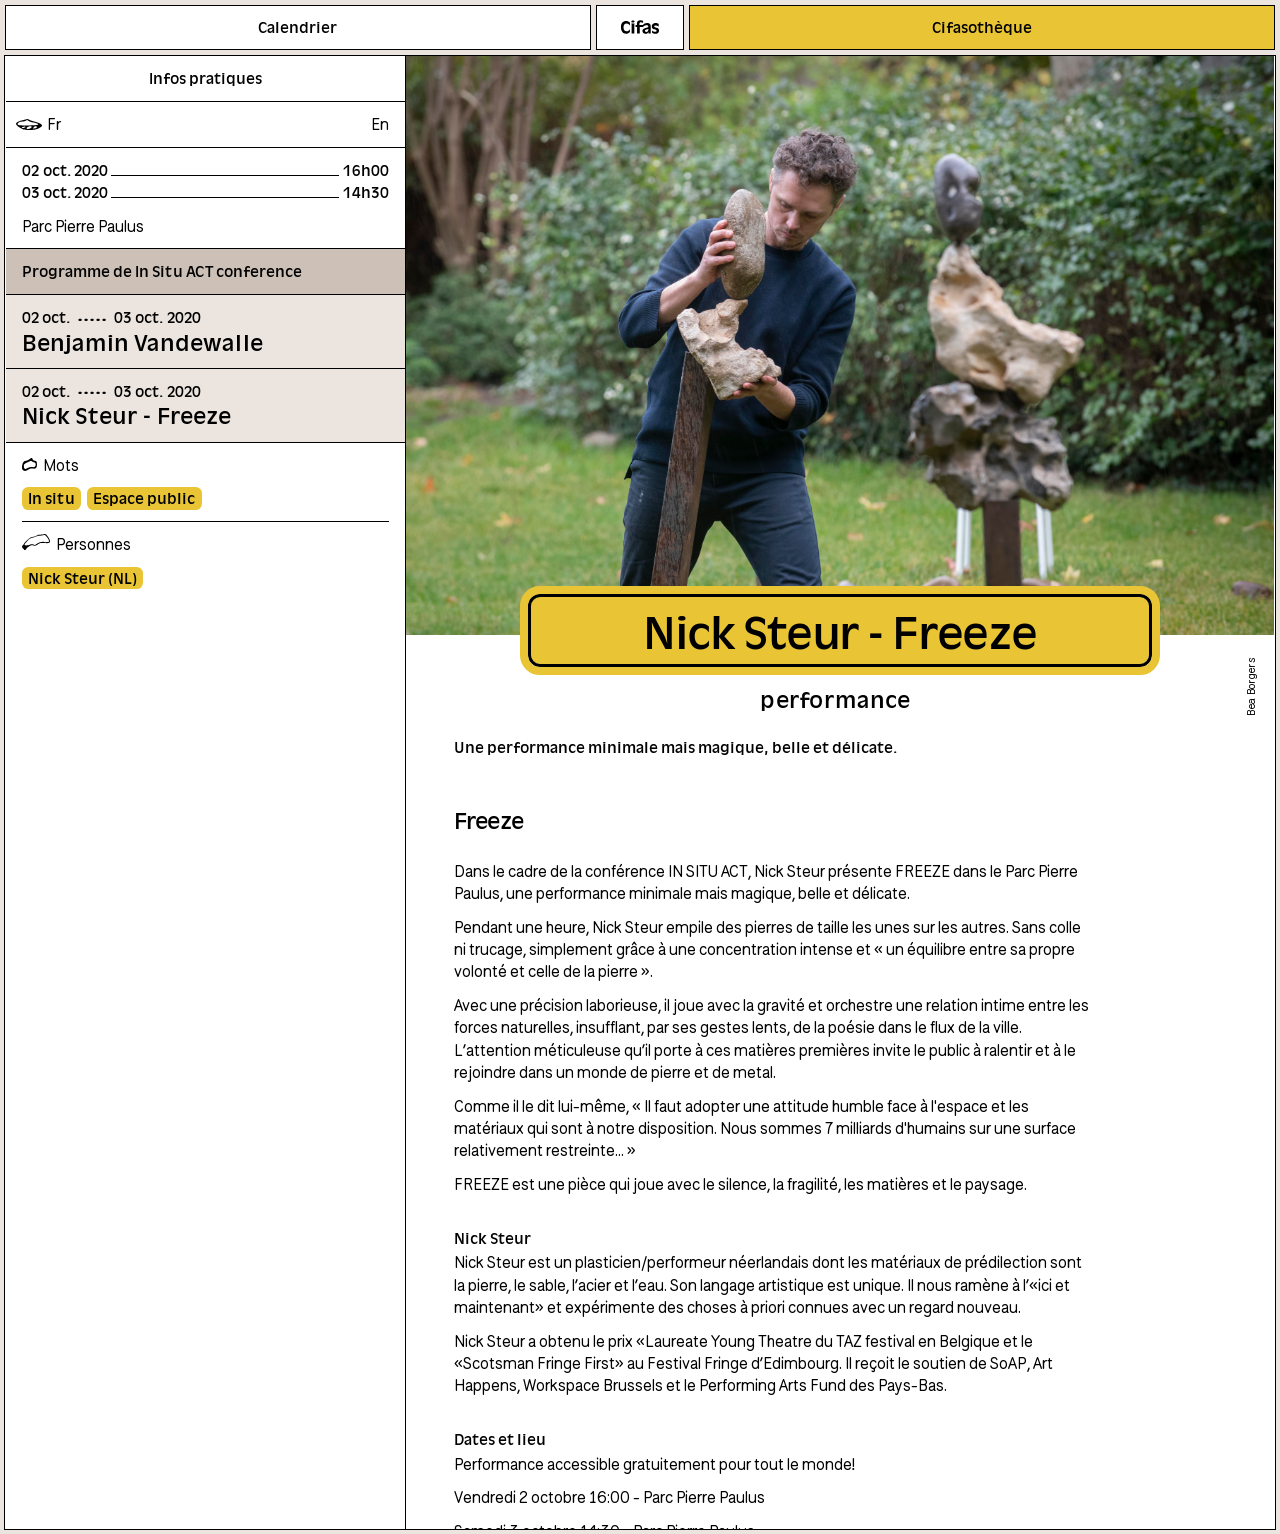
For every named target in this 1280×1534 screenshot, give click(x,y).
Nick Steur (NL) (82, 578)
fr (54, 124)
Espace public (144, 498)
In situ (51, 498)
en (380, 124)
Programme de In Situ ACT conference (162, 271)
